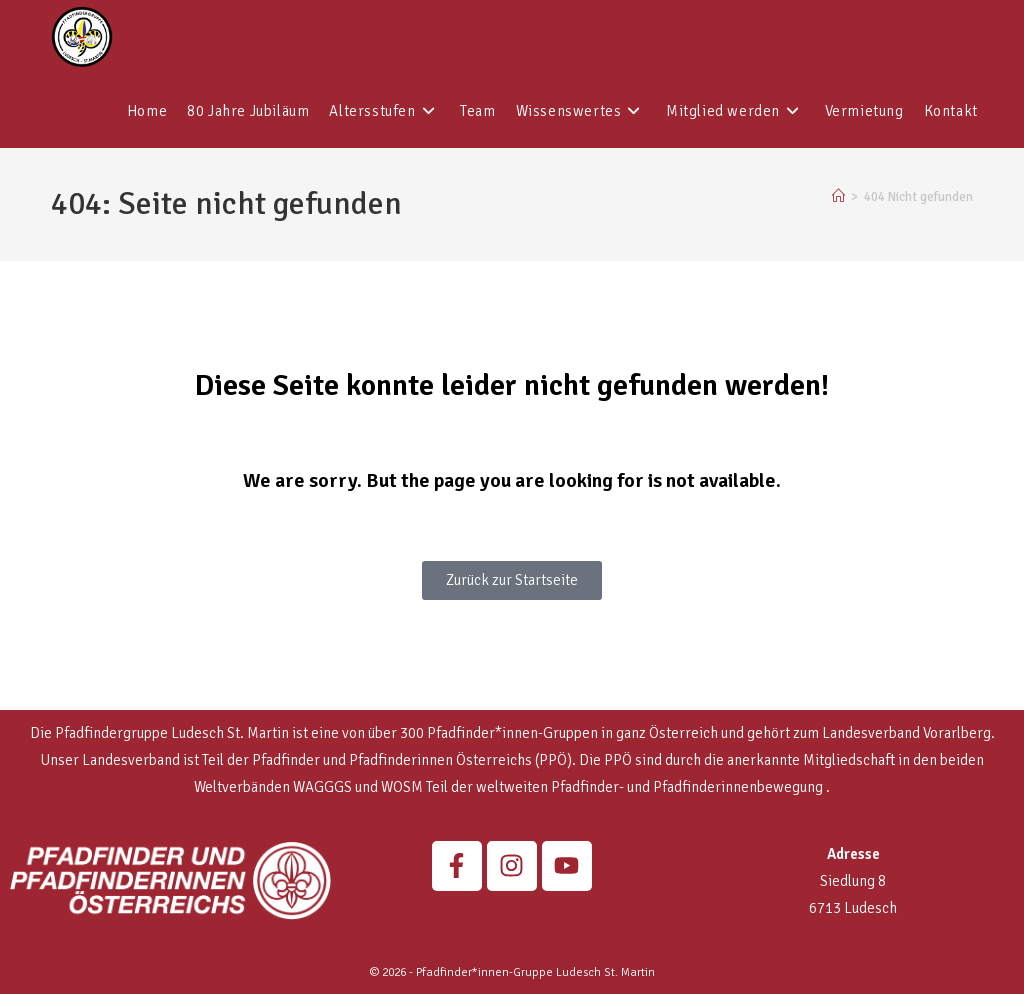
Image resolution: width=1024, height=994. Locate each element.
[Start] (838, 197)
